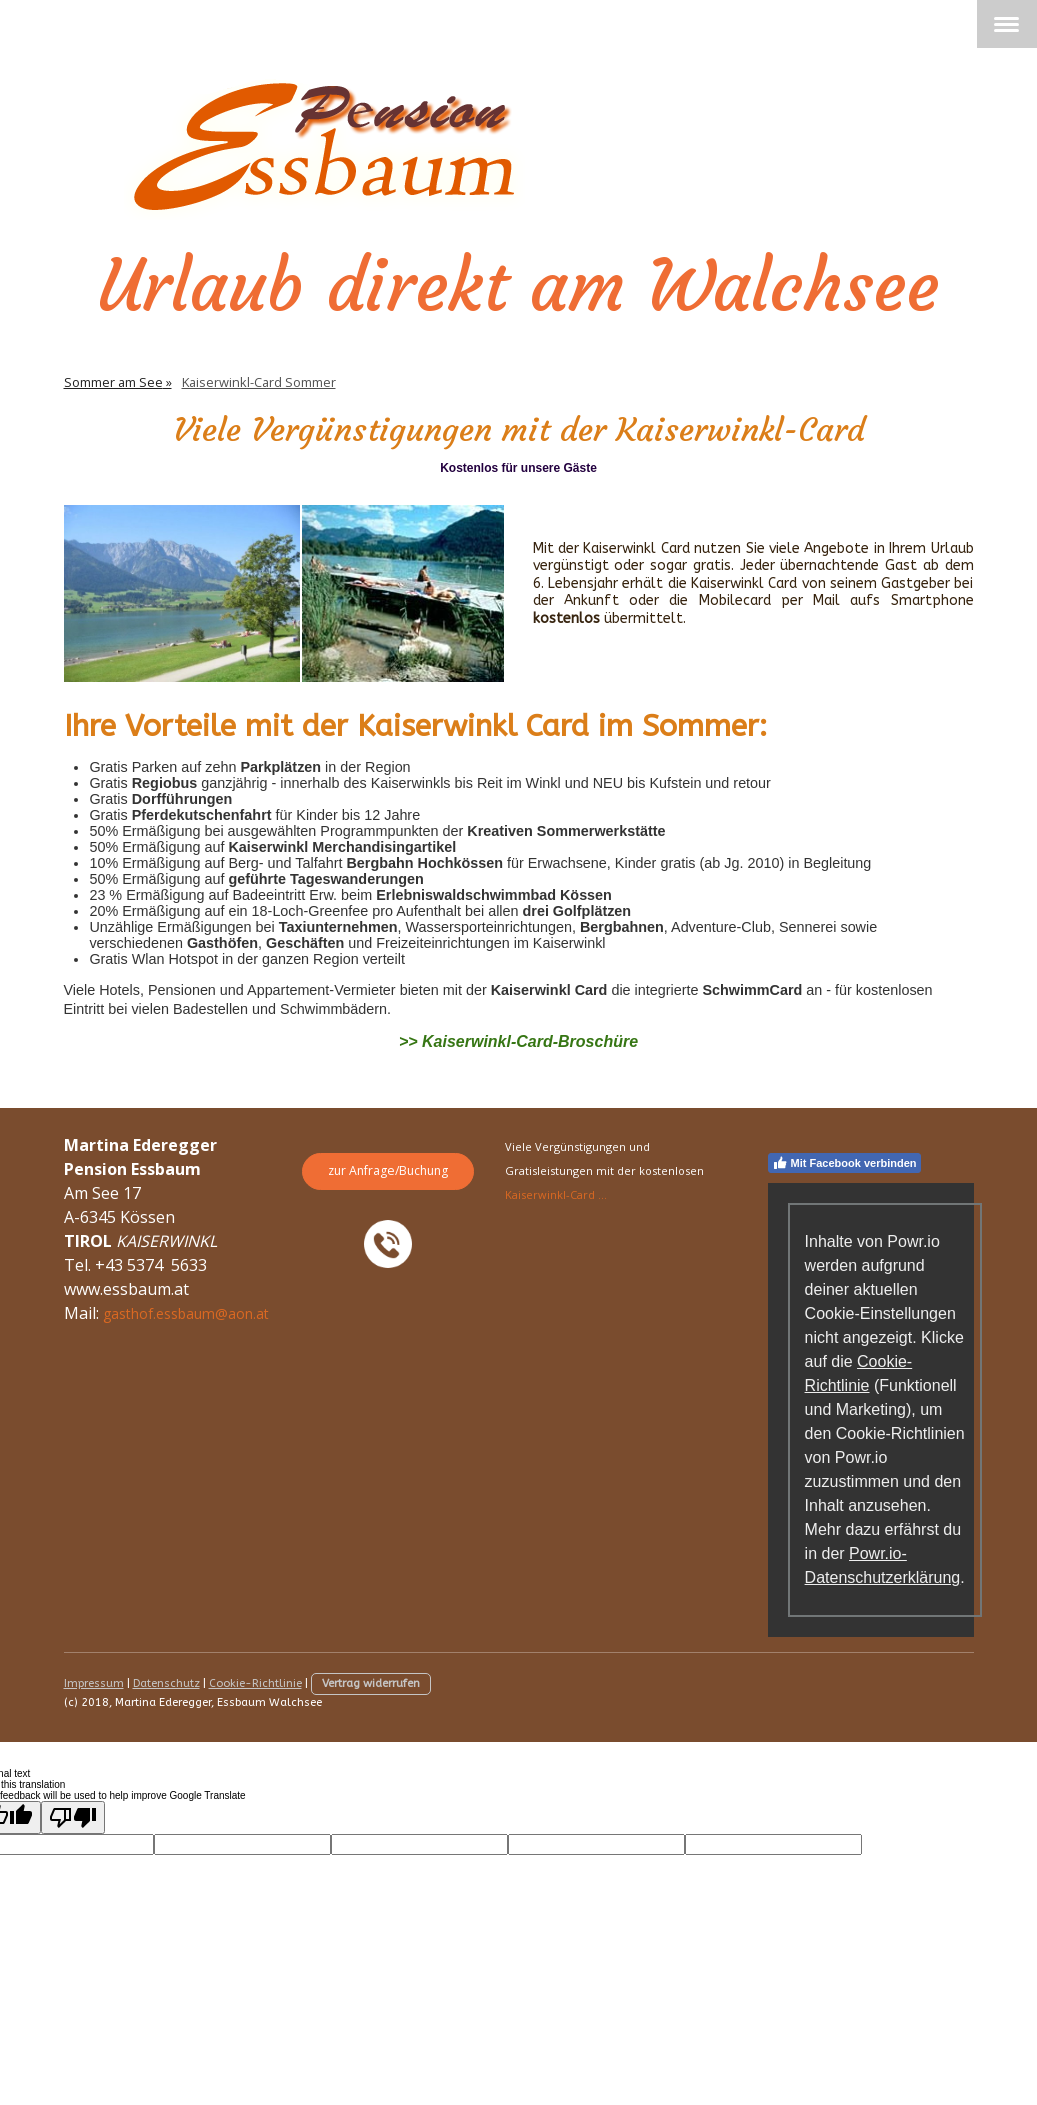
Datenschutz (166, 1683)
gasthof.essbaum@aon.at (186, 1313)
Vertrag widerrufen (371, 1683)
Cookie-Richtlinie (255, 1683)
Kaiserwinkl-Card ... (556, 1194)
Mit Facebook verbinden (844, 1163)
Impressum (94, 1683)
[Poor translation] (73, 1817)
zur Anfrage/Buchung (388, 1170)
